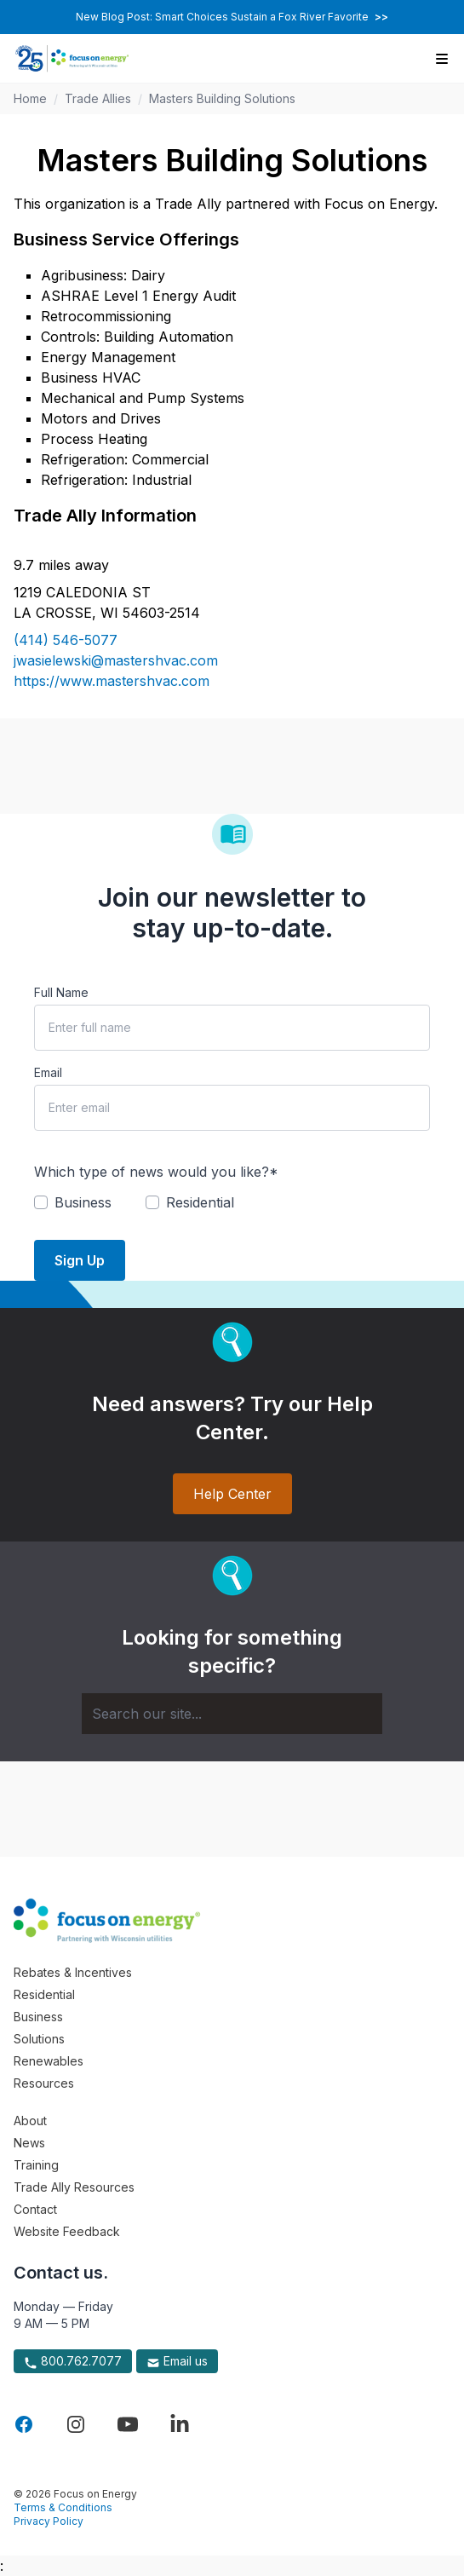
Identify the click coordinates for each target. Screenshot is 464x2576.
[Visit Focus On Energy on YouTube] (127, 2424)
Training (36, 2165)
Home (30, 98)
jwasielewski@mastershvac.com (116, 660)
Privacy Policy (48, 2521)
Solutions (39, 2038)
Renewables (48, 2061)
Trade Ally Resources (74, 2187)
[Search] (232, 1713)
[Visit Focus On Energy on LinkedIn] (179, 2424)
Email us (177, 2361)
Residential (44, 1994)
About (30, 2120)
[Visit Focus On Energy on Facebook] (24, 2424)
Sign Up (79, 1260)
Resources (44, 2083)
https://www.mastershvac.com (111, 680)
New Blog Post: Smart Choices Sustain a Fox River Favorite (232, 16)
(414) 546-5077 (65, 639)
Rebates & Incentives (73, 1972)
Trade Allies (98, 98)
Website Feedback (67, 2231)
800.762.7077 (73, 2361)
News (29, 2142)
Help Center (232, 1493)
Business (38, 2016)
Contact (35, 2209)
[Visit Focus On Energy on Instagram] (76, 2424)
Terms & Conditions (63, 2507)
